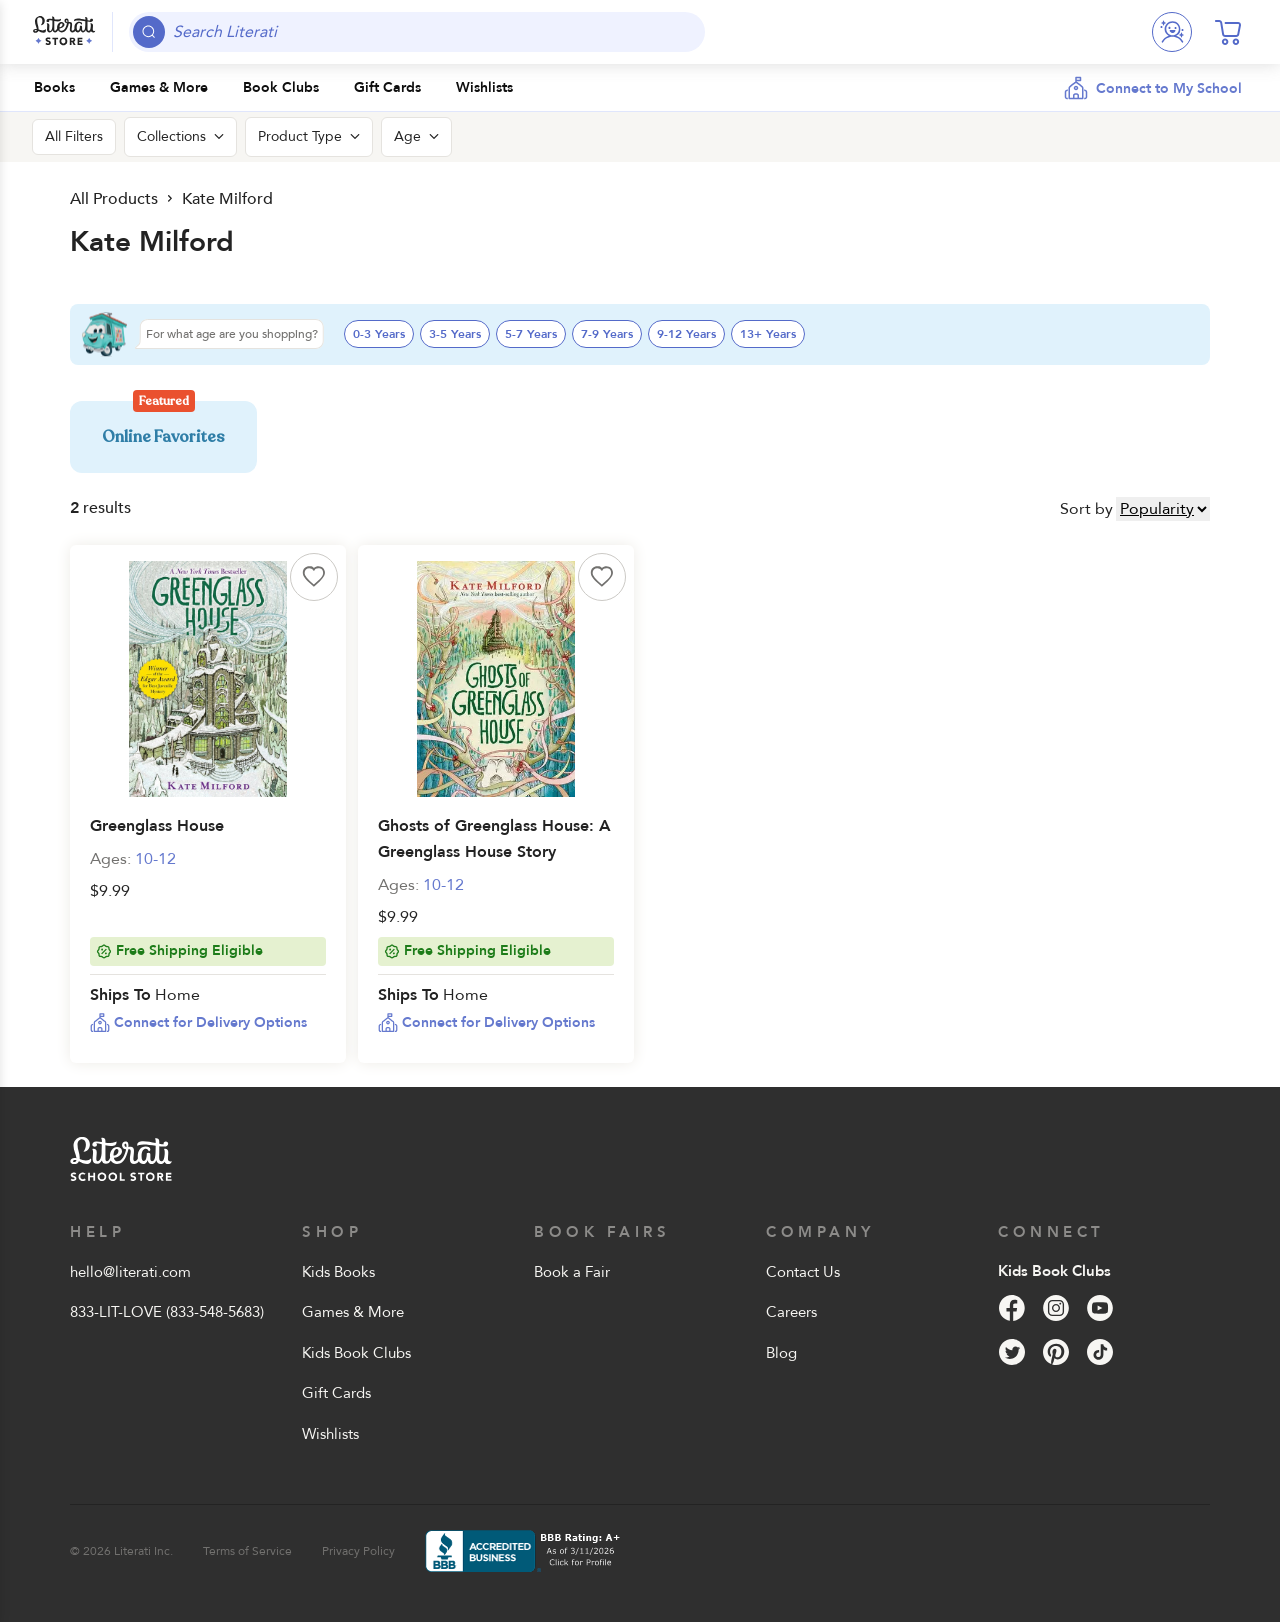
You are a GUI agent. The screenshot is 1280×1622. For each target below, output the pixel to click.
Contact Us (803, 1272)
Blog (781, 1353)
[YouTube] (1100, 1308)
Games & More (353, 1312)
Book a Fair (572, 1272)
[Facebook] (1012, 1308)
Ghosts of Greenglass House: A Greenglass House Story (494, 839)
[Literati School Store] (64, 32)
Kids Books (338, 1272)
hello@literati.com (130, 1272)
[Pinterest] (1056, 1352)
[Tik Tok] (1100, 1352)
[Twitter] (1012, 1352)
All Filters (74, 136)
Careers (791, 1312)
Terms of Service (247, 1551)
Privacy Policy (358, 1551)
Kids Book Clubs (356, 1353)
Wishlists (330, 1434)
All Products (112, 198)
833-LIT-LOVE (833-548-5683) (167, 1312)
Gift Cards (336, 1393)
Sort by (1086, 509)
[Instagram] (1056, 1308)
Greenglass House (157, 826)
